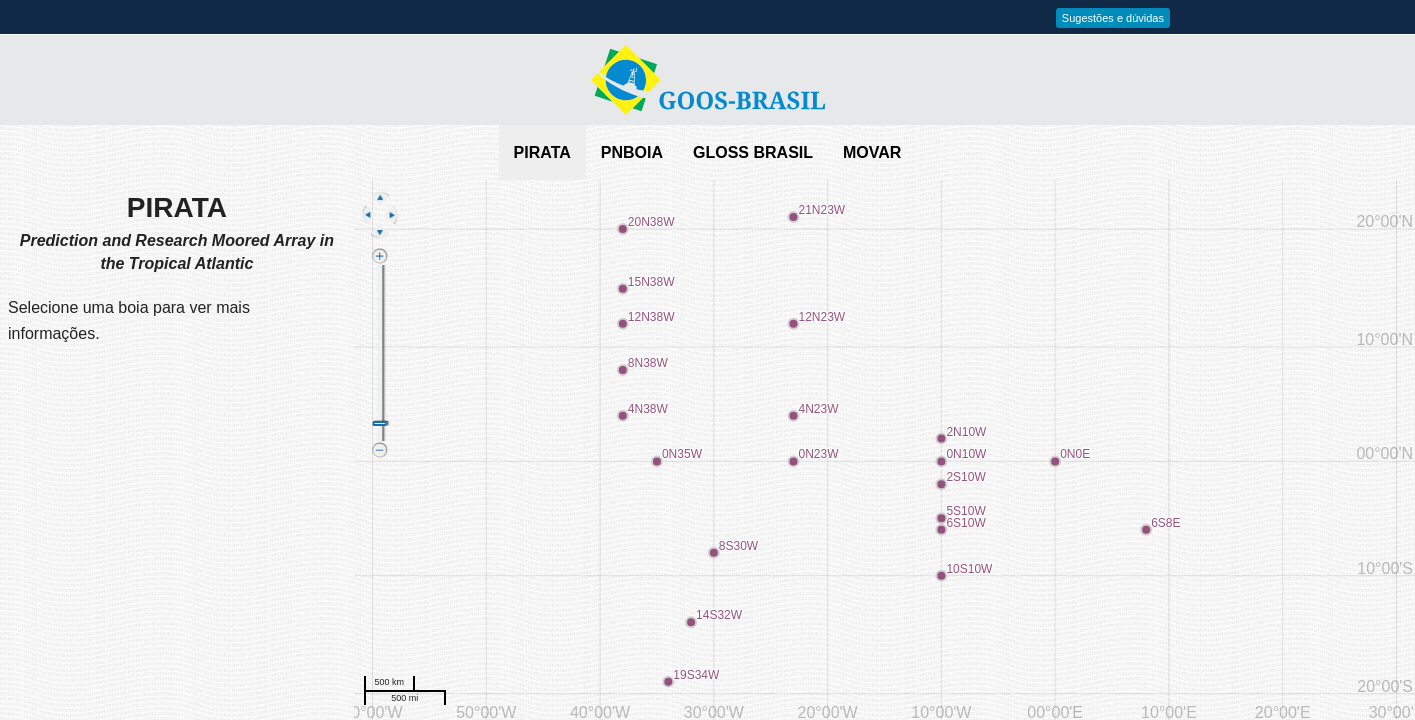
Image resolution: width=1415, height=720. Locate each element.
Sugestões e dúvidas (1113, 18)
